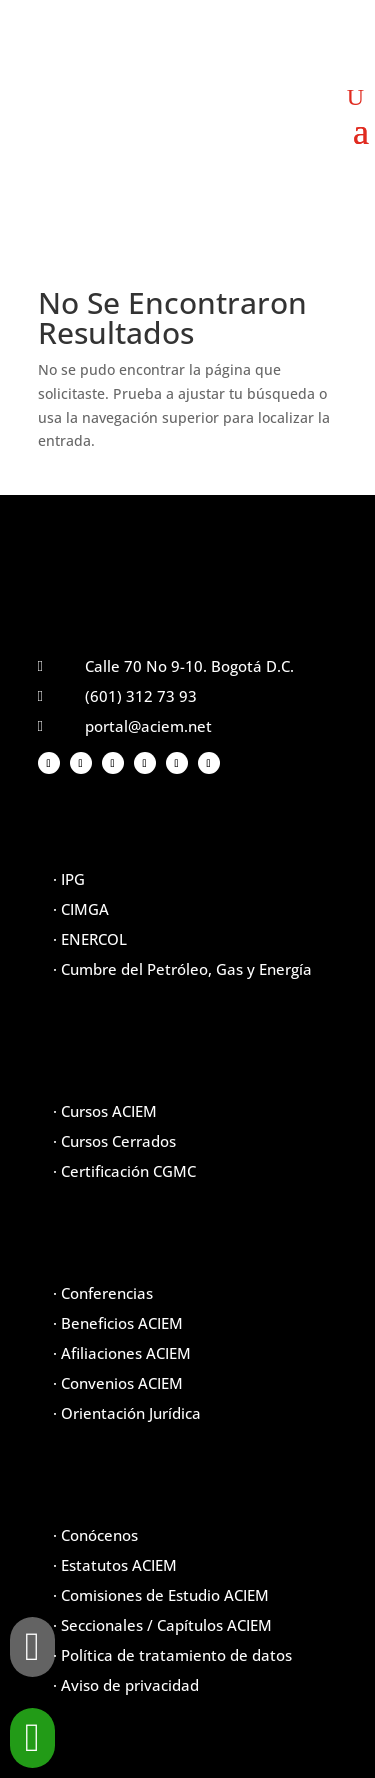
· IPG (69, 879)
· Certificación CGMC (124, 1171)
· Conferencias (103, 1293)
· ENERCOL (90, 939)
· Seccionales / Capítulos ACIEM (162, 1625)
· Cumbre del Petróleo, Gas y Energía (182, 969)
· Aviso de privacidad (126, 1685)
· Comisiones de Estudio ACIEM (161, 1595)
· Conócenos (95, 1535)
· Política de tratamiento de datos (172, 1655)
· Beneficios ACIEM (118, 1323)
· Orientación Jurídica (127, 1413)
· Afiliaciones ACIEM (122, 1353)
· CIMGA (81, 909)
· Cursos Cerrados (114, 1141)
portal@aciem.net (148, 726)
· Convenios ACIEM (118, 1383)
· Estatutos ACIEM (115, 1565)
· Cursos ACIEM (105, 1111)
